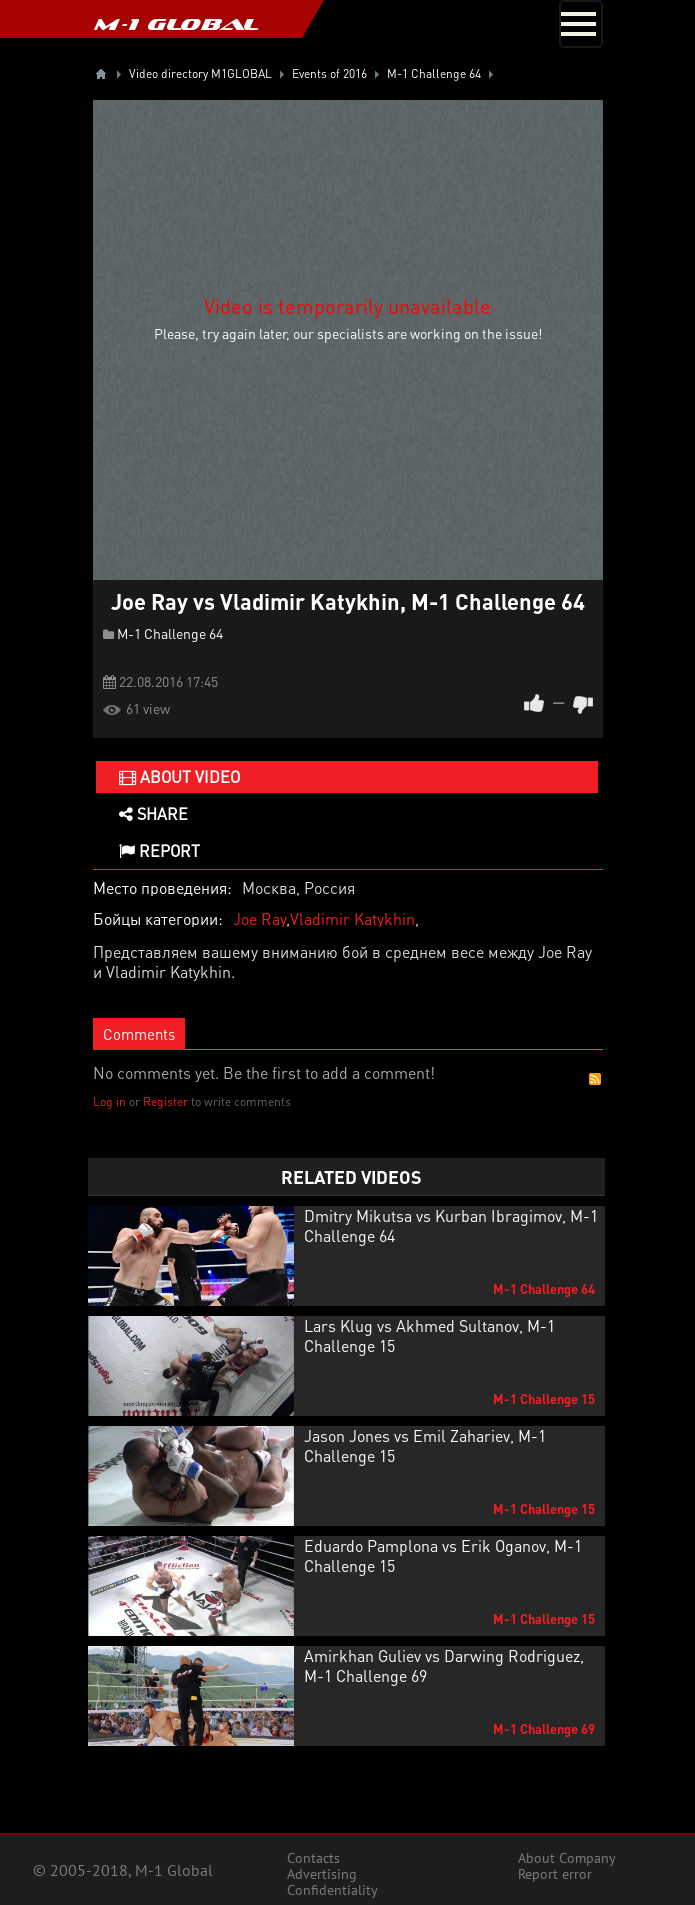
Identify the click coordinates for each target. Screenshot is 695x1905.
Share (153, 813)
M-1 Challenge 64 (170, 633)
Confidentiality (332, 1890)
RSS (595, 1079)
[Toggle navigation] (581, 24)
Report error (555, 1874)
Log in (109, 1101)
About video (179, 776)
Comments (139, 1034)
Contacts (313, 1858)
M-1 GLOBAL (176, 24)
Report (159, 850)
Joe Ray (259, 918)
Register (165, 1101)
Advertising (322, 1874)
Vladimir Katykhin (352, 918)
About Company (567, 1858)
